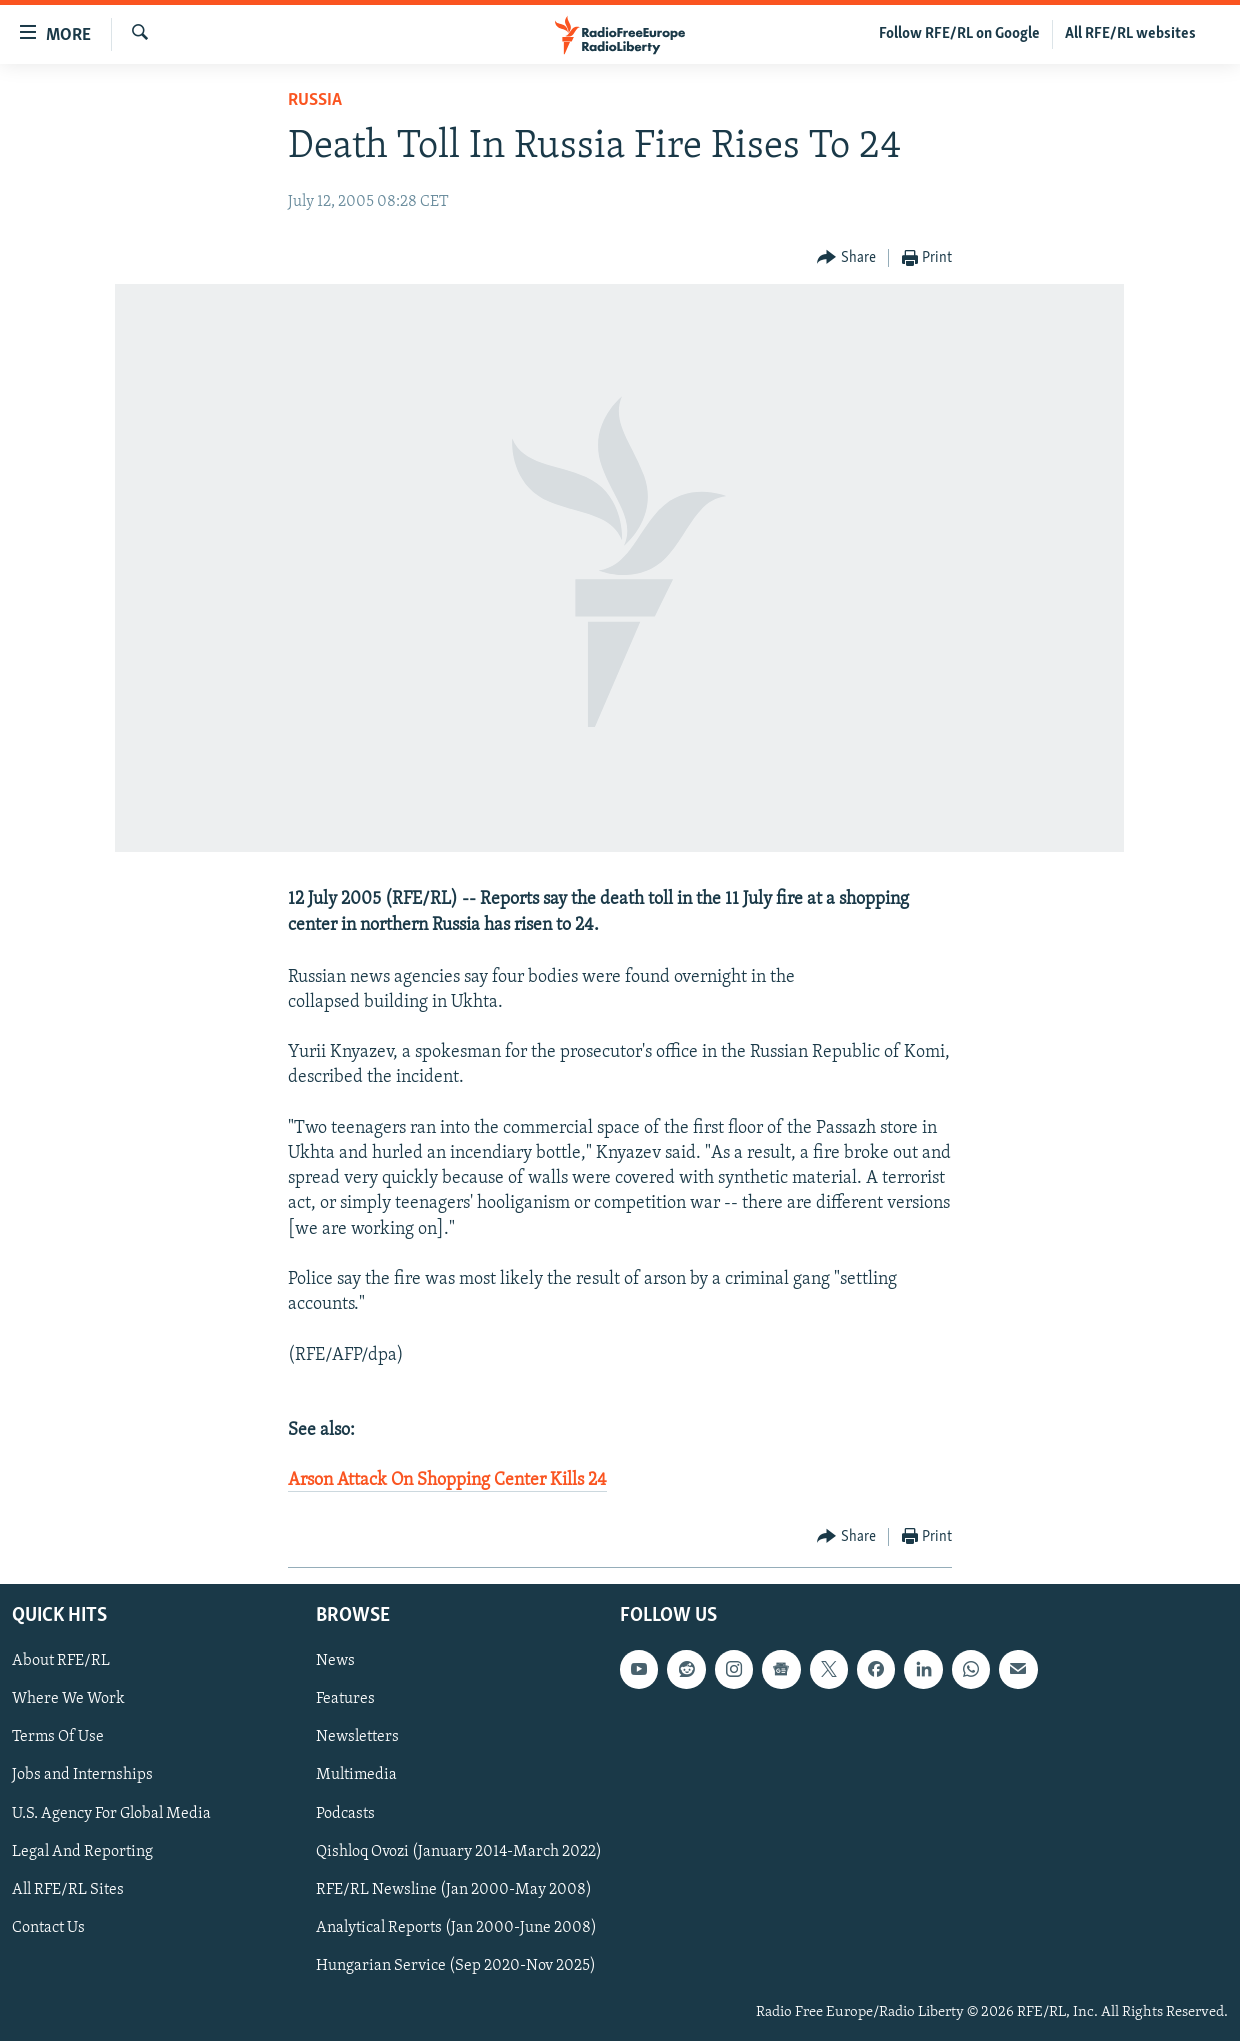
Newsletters (357, 1737)
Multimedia (356, 1775)
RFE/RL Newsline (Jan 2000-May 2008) (454, 1889)
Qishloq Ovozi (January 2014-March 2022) (459, 1851)
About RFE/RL (61, 1661)
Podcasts (345, 1813)
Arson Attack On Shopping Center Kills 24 (447, 1480)
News (335, 1661)
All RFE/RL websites (1130, 34)
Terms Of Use (58, 1737)
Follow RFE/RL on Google (959, 34)
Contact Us (48, 1927)
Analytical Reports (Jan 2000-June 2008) (456, 1927)
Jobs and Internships (82, 1775)
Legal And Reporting (82, 1851)
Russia (315, 100)
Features (345, 1699)
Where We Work (68, 1699)
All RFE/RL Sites (68, 1889)
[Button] (846, 258)
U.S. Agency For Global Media (111, 1813)
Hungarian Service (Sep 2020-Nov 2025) (456, 1965)
